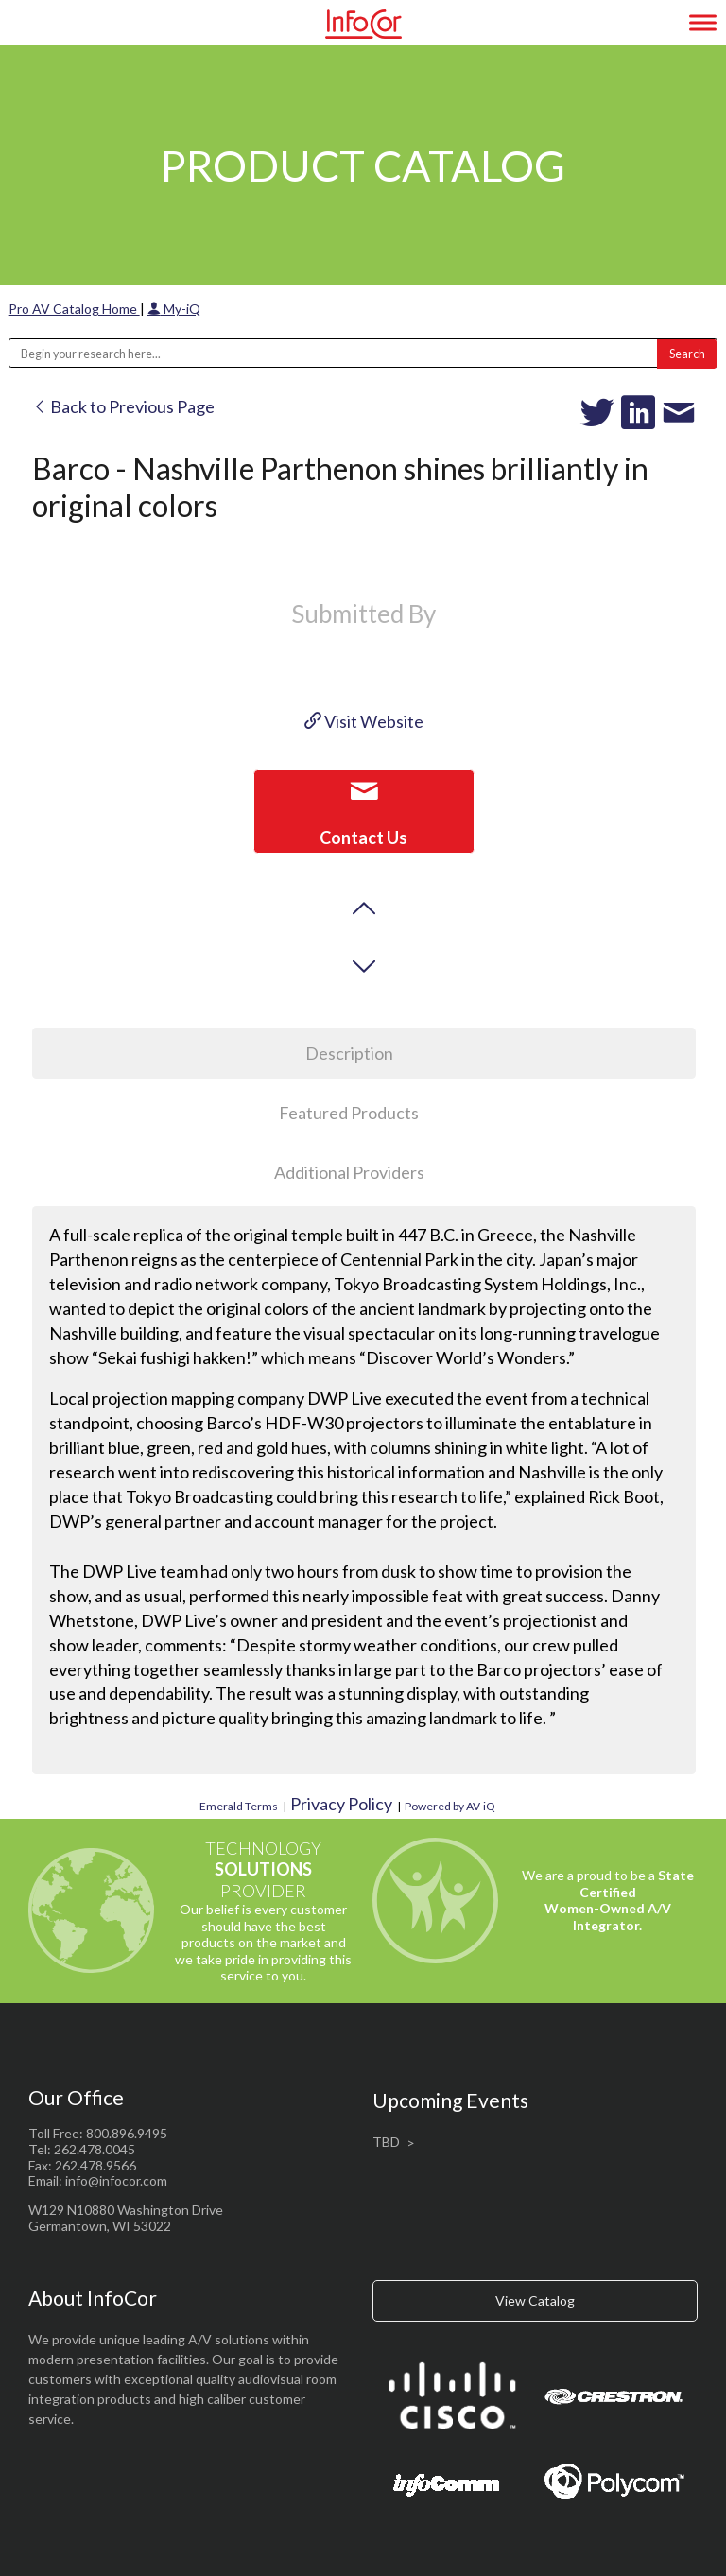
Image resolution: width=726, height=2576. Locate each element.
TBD (386, 2142)
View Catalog (535, 2300)
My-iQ (173, 309)
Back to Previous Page (123, 406)
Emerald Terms (238, 1806)
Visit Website (364, 721)
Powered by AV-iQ (450, 1806)
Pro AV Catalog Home (74, 309)
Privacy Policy (341, 1803)
